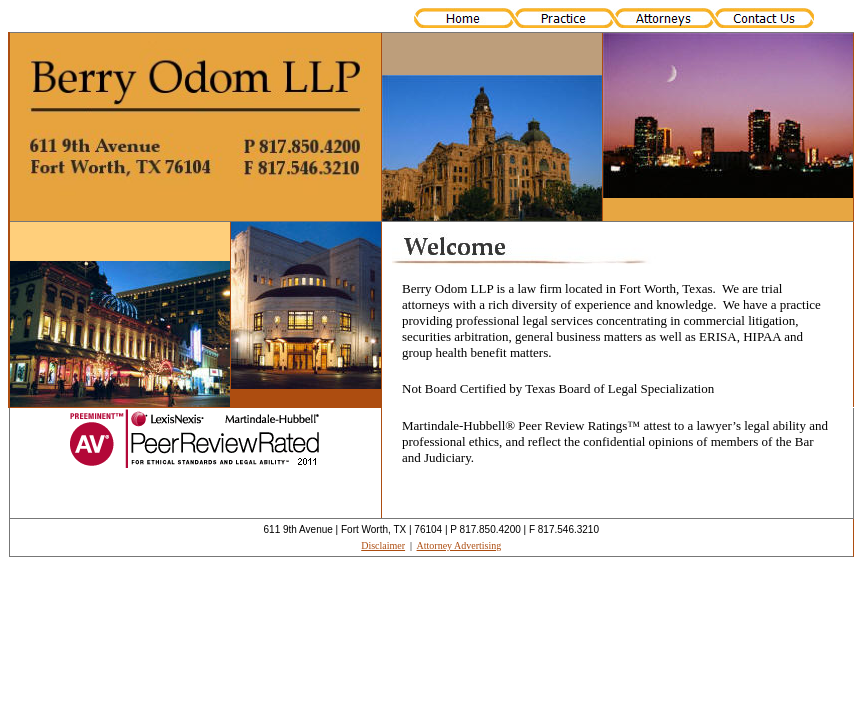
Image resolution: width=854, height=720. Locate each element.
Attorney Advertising (459, 545)
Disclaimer (383, 545)
